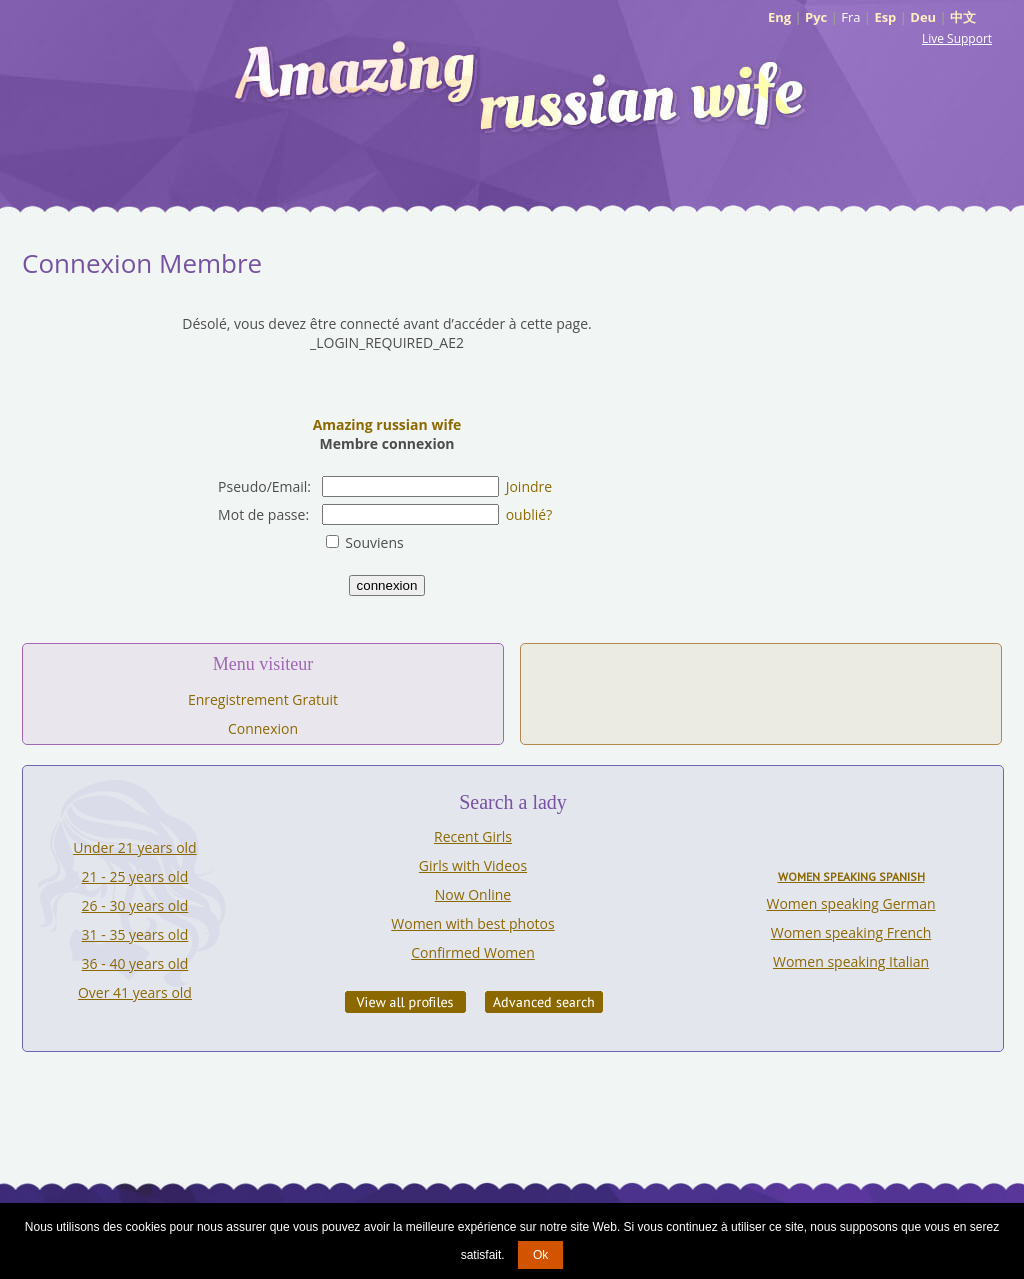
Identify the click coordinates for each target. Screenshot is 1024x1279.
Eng (779, 17)
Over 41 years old (135, 992)
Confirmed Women (473, 952)
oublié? (529, 514)
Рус (816, 17)
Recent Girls (473, 836)
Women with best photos (472, 923)
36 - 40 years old (135, 963)
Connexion (263, 728)
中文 (963, 17)
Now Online (473, 894)
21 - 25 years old (135, 876)
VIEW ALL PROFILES (405, 1002)
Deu (923, 17)
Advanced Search (544, 1002)
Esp (885, 17)
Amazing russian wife (387, 424)
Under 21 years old (134, 847)
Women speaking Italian (851, 961)
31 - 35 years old (135, 934)
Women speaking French (851, 932)
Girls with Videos (473, 865)
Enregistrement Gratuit (263, 699)
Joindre (529, 486)
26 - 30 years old (135, 905)
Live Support (957, 38)
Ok (540, 1255)
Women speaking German (851, 903)
